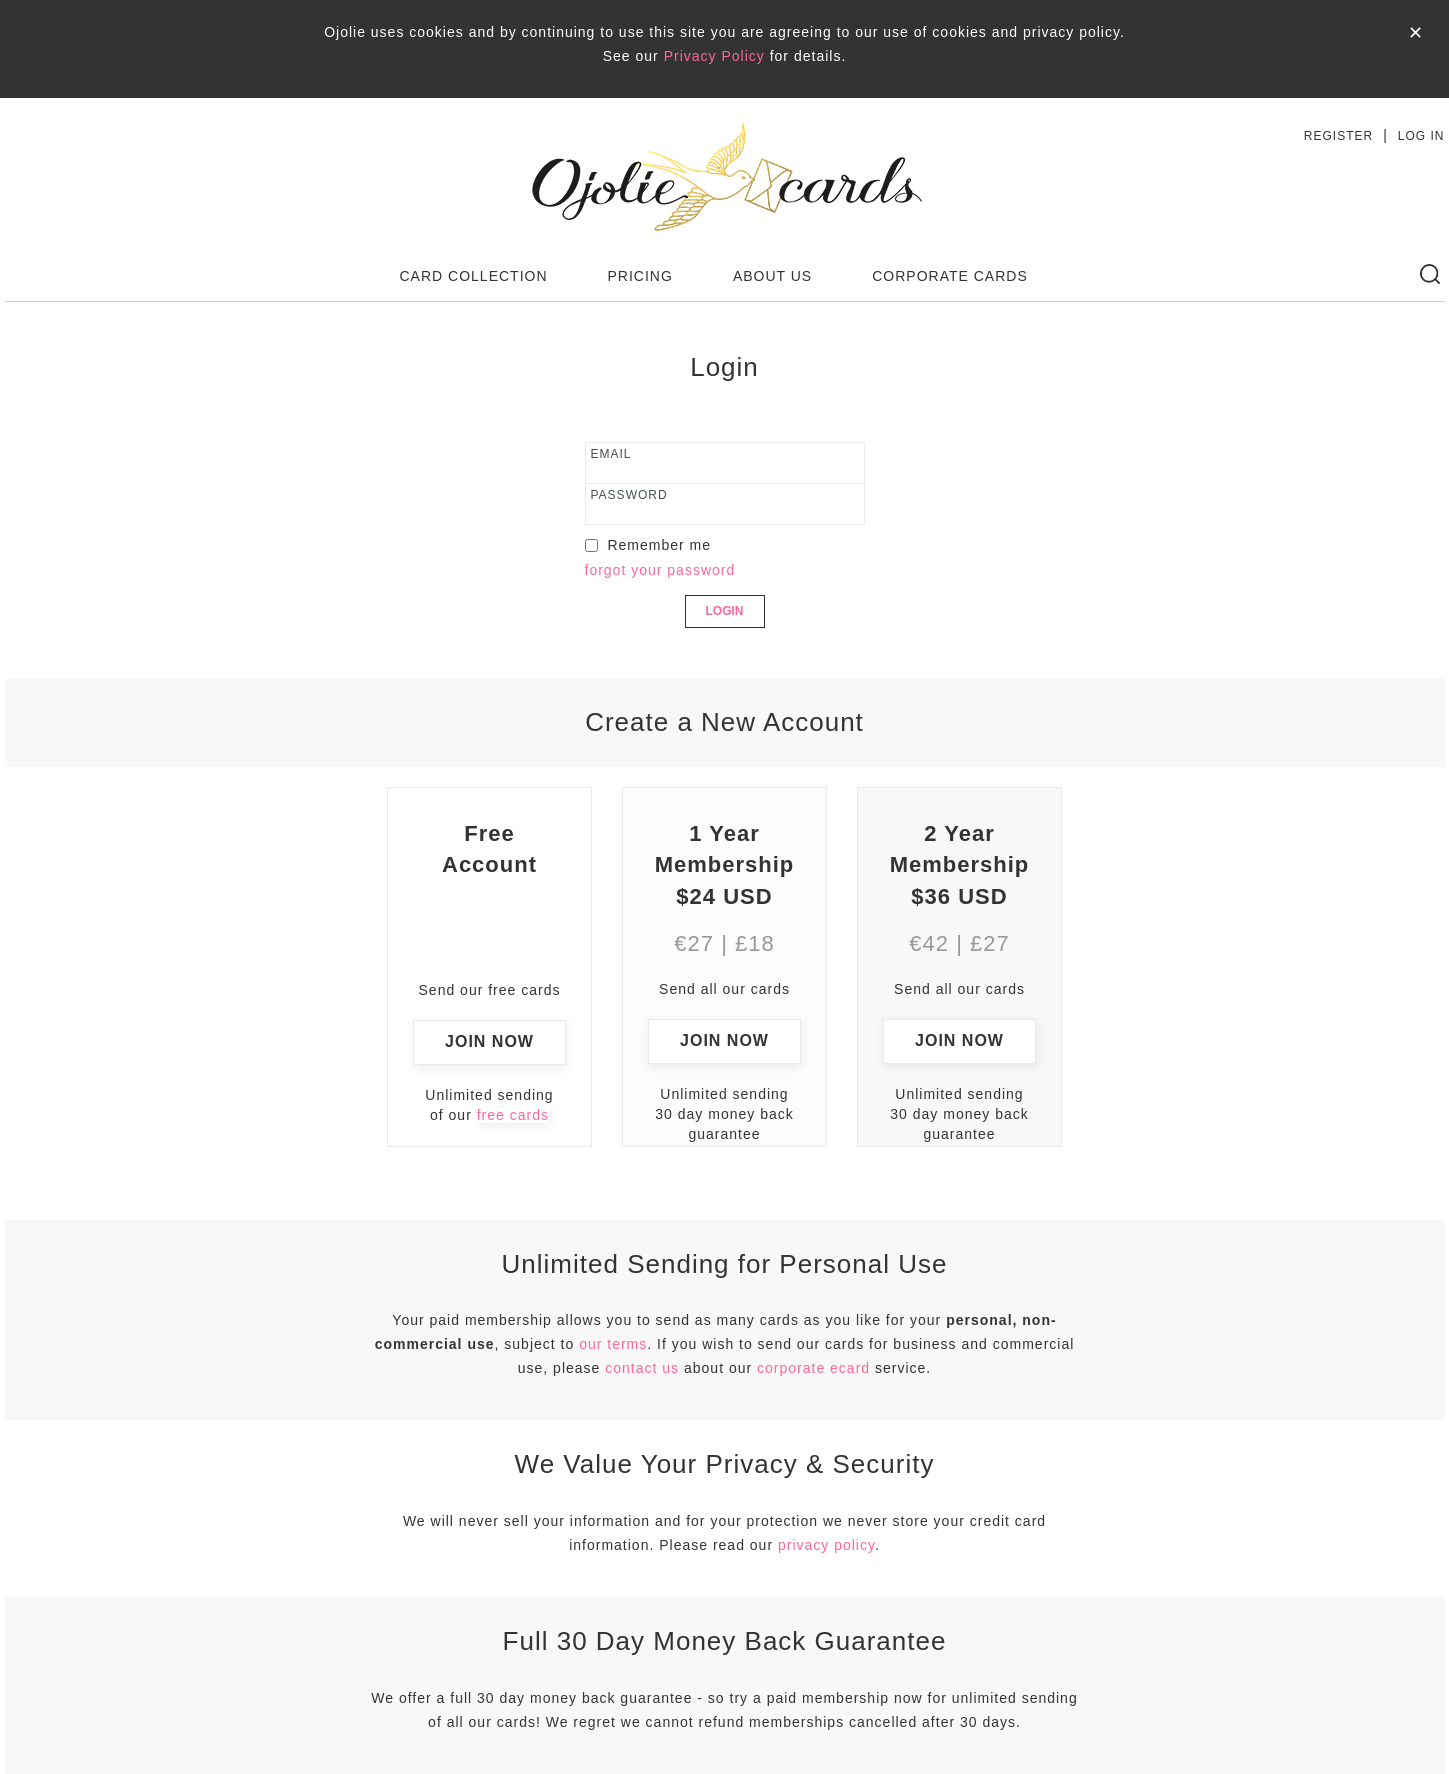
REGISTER (1338, 136)
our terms (613, 1344)
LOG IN (1421, 136)
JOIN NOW (489, 1041)
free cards (513, 1115)
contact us (642, 1368)
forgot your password (660, 570)
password (629, 495)
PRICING (640, 276)
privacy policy (826, 1545)
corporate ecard (813, 1368)
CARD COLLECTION (474, 276)
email (611, 454)
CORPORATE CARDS (950, 276)
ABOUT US (772, 276)
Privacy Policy (714, 56)
